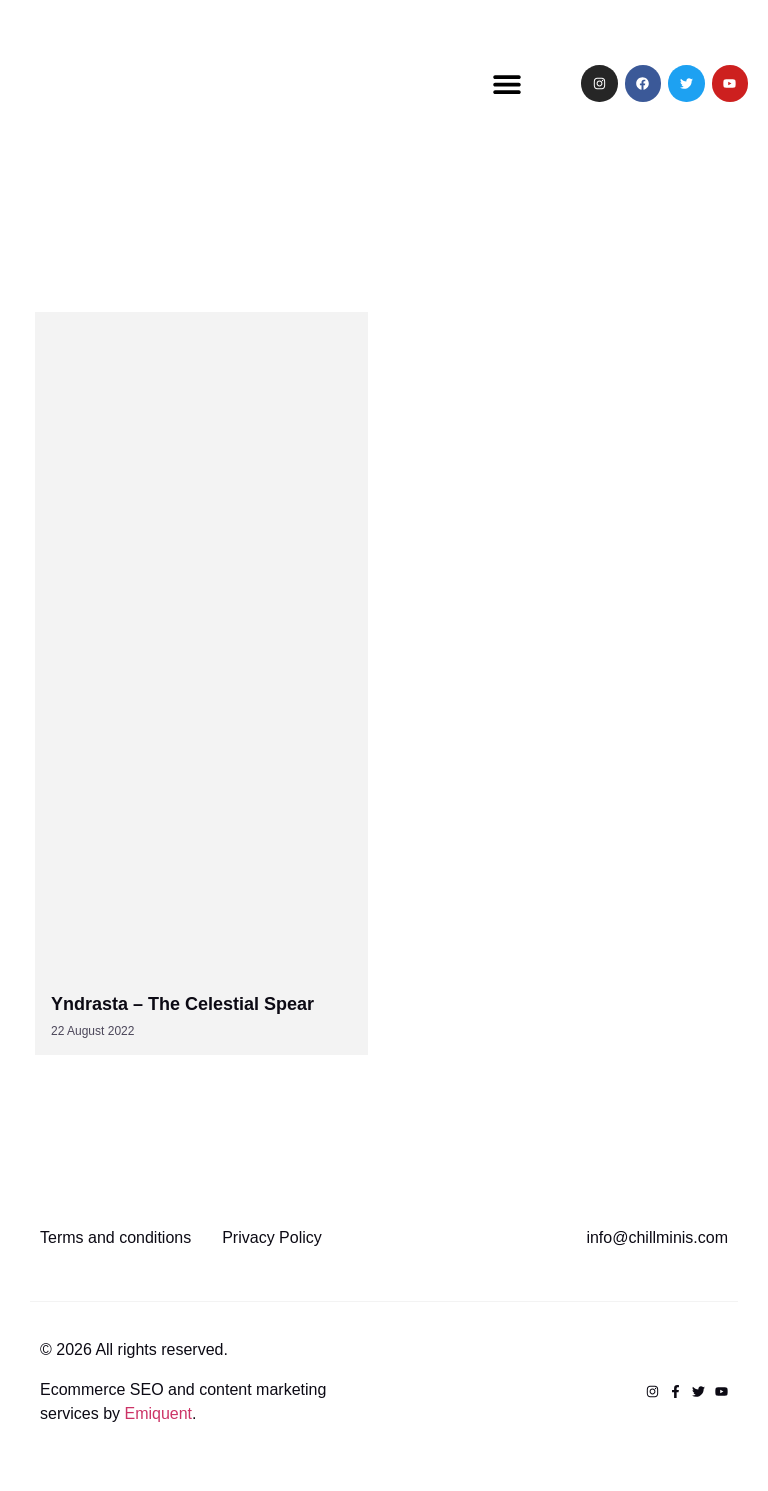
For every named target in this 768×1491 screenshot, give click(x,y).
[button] (507, 83)
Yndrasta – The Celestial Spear (182, 1004)
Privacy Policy (272, 1237)
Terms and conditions (115, 1237)
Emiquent (158, 1413)
